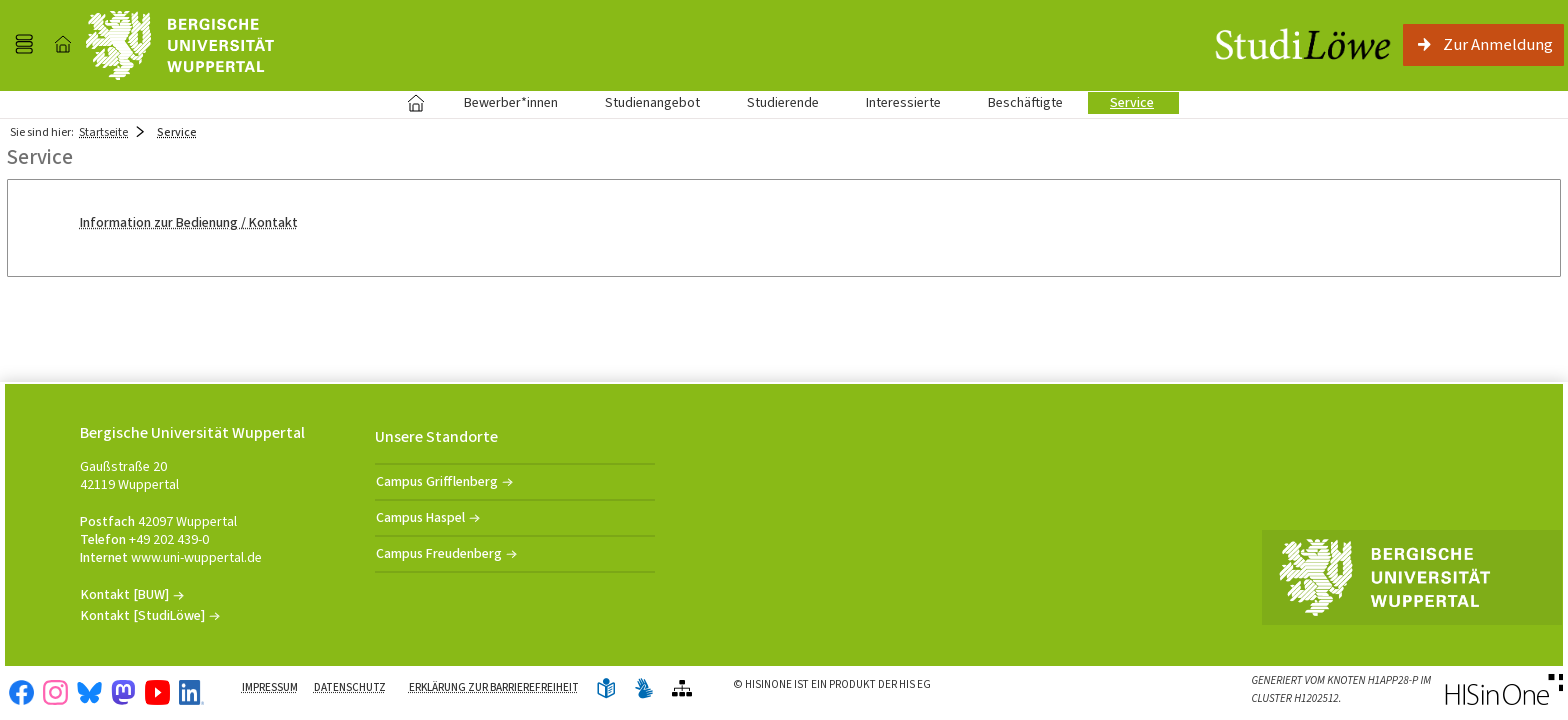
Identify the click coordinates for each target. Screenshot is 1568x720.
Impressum (270, 687)
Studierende (783, 102)
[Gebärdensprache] (644, 689)
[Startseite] (63, 45)
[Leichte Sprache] (606, 689)
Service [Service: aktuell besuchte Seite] (177, 132)
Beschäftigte (1025, 102)
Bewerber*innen (500, 102)
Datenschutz (350, 687)
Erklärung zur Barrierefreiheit (494, 687)
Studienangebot (641, 102)
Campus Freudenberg (439, 553)
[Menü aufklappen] (24, 45)
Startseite (415, 103)
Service (1121, 102)
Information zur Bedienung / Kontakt (189, 222)
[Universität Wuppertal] (180, 45)
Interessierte (903, 102)
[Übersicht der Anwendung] (682, 689)
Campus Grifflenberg (437, 481)
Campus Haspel (420, 517)
